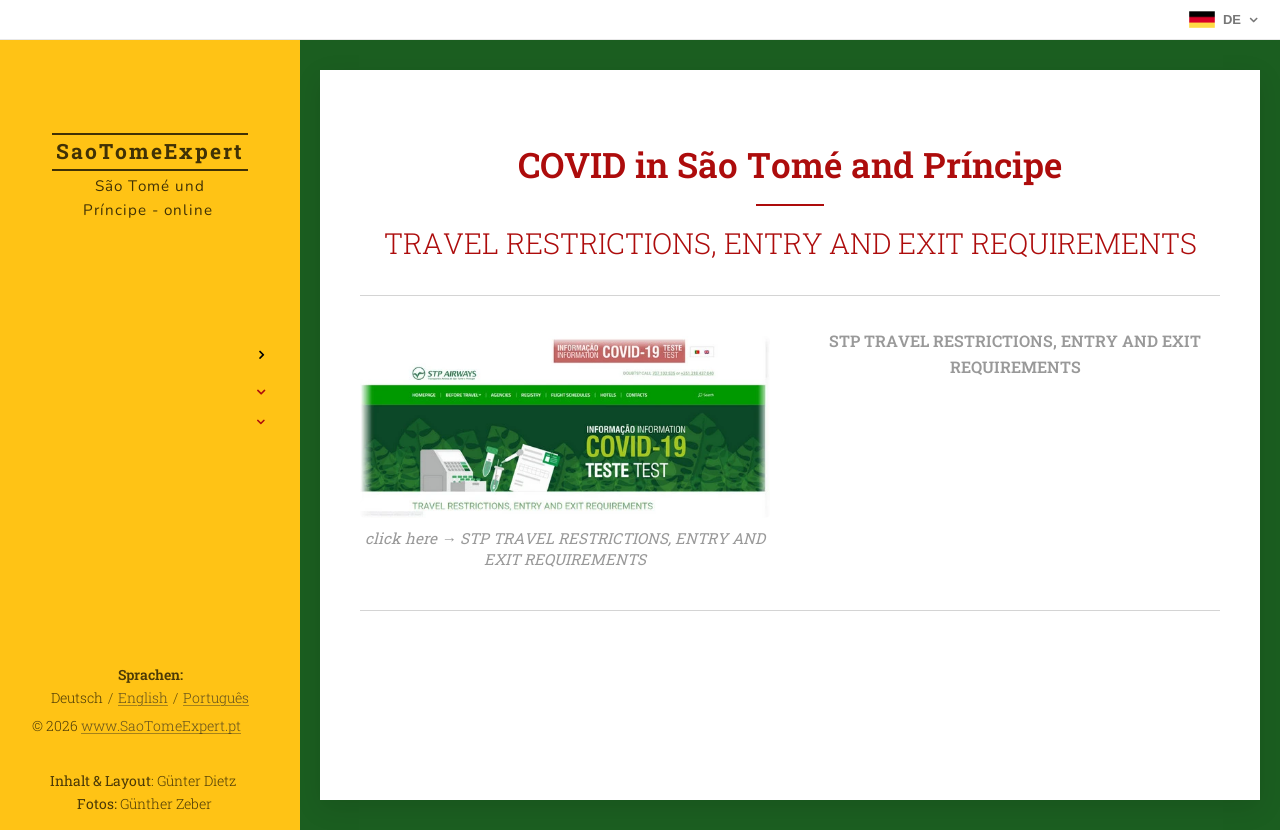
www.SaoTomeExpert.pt (161, 725)
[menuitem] (150, 295)
